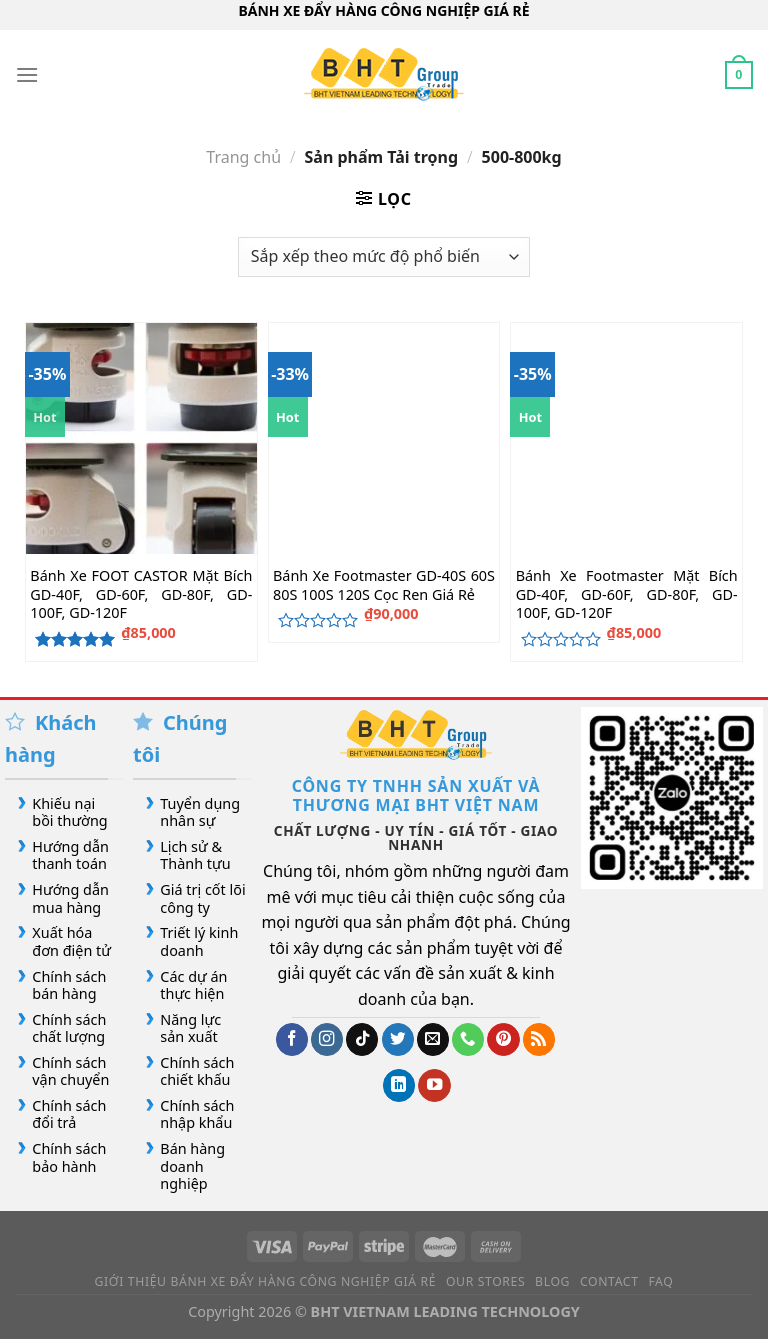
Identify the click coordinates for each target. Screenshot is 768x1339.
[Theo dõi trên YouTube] (434, 1085)
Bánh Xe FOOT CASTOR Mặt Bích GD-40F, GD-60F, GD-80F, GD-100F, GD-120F (141, 594)
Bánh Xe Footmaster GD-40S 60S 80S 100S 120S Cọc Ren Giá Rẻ (384, 585)
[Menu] (27, 74)
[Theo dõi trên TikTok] (362, 1039)
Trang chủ (243, 157)
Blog (552, 1281)
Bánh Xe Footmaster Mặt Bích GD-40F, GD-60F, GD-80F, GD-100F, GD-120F (627, 594)
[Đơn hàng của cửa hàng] (384, 257)
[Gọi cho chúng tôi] (468, 1039)
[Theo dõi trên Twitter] (398, 1039)
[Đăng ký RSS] (539, 1039)
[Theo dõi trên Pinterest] (503, 1039)
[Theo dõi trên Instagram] (327, 1039)
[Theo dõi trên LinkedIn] (399, 1085)
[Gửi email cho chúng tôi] (433, 1039)
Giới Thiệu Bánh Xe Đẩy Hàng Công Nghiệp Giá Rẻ (266, 1281)
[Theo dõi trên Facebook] (292, 1039)
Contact (609, 1281)
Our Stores (485, 1281)
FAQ (660, 1281)
